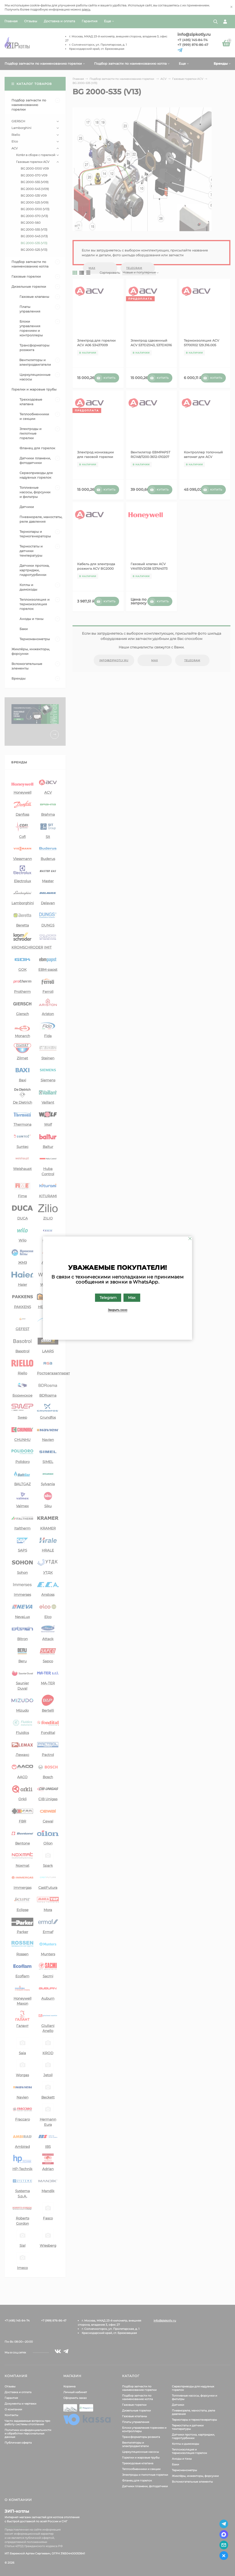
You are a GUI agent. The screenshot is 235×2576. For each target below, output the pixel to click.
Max (132, 1297)
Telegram (108, 1297)
